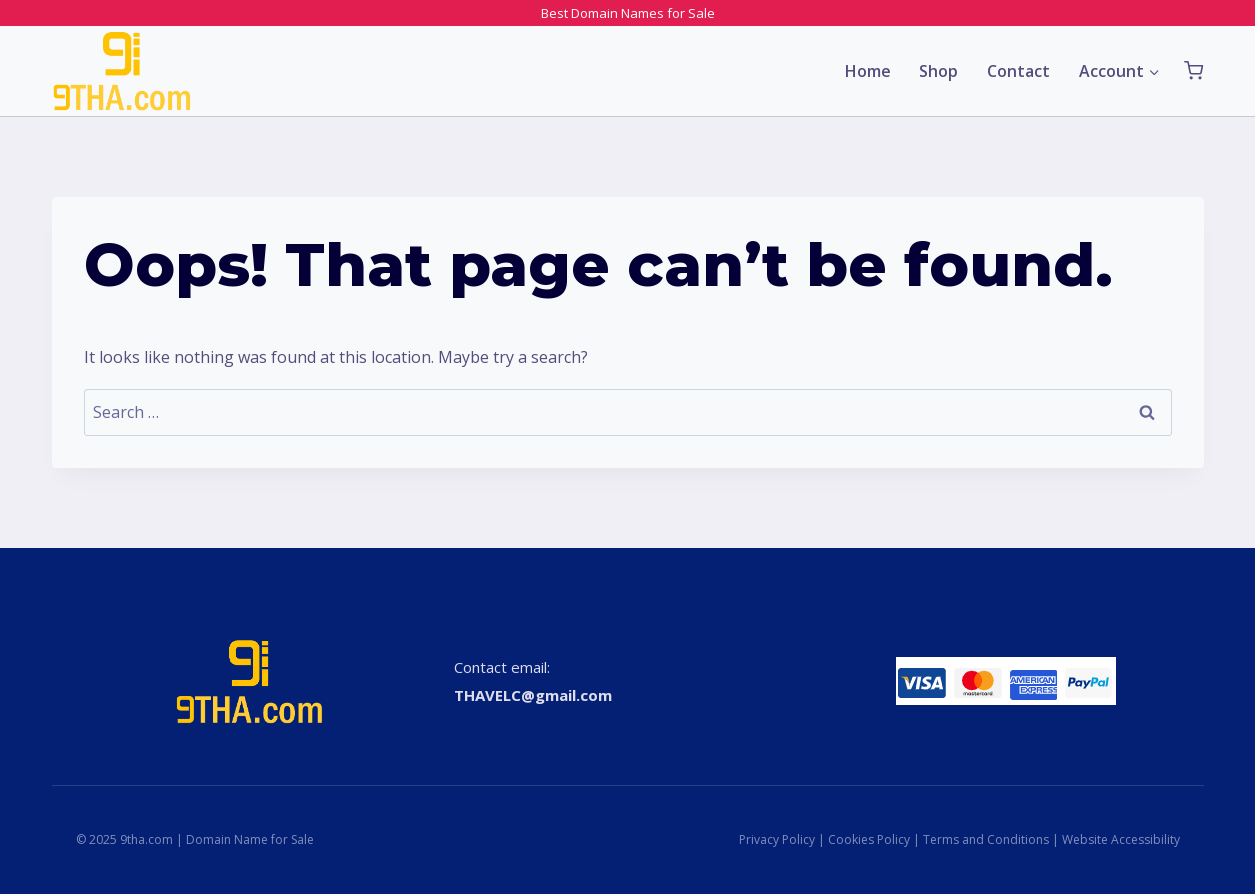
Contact (1018, 71)
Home (868, 71)
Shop (938, 71)
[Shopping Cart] (1193, 70)
